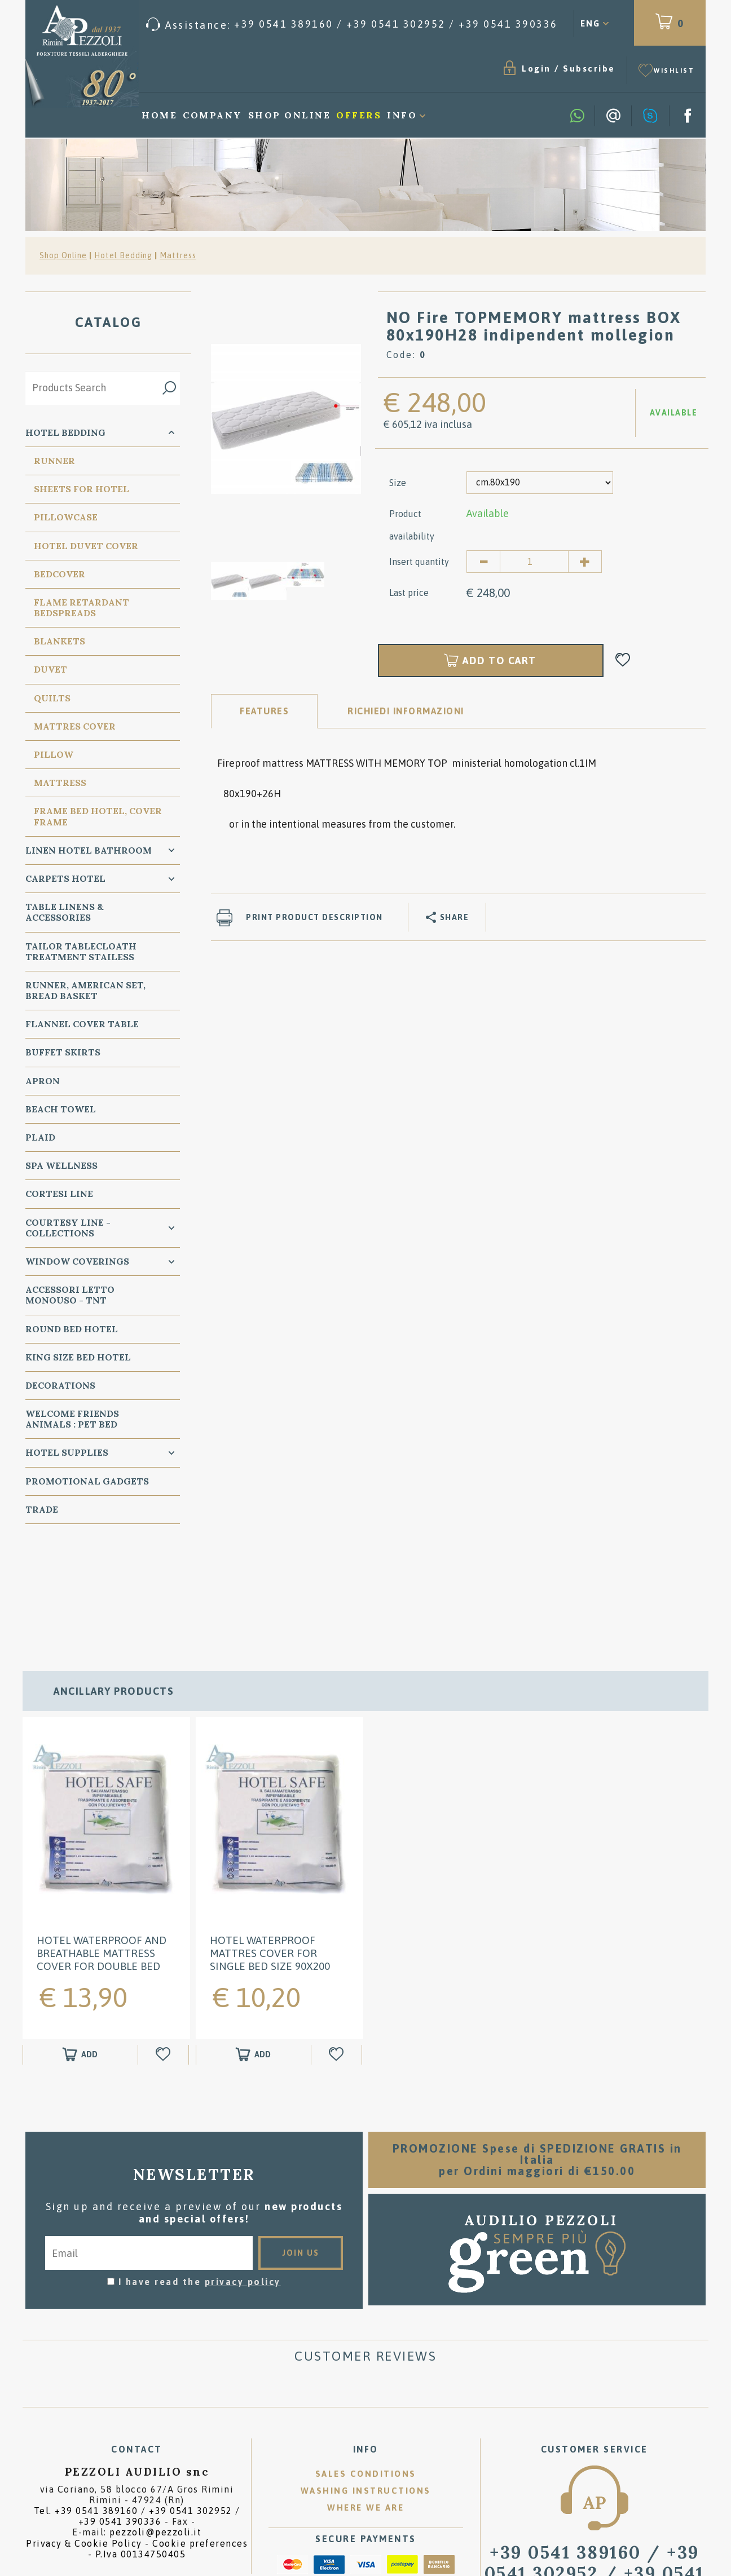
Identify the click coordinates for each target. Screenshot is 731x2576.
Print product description (314, 917)
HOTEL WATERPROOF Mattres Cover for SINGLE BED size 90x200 (270, 1851)
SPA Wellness (61, 1165)
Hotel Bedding (123, 255)
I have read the (199, 2180)
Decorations (60, 1385)
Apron (42, 1080)
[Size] (539, 482)
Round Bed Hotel (71, 1329)
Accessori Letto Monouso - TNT (70, 1295)
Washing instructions (366, 2389)
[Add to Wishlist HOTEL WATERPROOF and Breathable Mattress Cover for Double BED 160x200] (164, 1953)
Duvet (50, 669)
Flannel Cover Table (82, 1023)
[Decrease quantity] (483, 561)
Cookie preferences (200, 2441)
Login (536, 68)
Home (159, 115)
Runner (54, 460)
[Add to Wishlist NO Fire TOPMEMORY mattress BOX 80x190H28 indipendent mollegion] (623, 660)
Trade (41, 1509)
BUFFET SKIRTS (62, 1052)
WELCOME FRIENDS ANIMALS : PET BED (72, 1419)
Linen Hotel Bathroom (88, 850)
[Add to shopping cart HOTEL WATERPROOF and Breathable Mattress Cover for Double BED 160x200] (80, 1953)
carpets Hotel (65, 878)
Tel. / (137, 2413)
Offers (358, 115)
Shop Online (289, 115)
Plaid (40, 1137)
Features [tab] (264, 711)
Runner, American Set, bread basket (85, 990)
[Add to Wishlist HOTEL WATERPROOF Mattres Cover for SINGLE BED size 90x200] (338, 1953)
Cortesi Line (59, 1193)
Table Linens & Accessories (64, 912)
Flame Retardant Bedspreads (81, 607)
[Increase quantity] (585, 561)
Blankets (59, 641)
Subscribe (589, 68)
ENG (590, 23)
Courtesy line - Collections (68, 1228)
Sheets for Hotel (81, 488)
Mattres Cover (75, 726)
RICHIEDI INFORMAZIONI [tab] (405, 711)
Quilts (52, 698)
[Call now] (352, 25)
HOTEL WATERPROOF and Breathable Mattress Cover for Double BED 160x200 (101, 1857)
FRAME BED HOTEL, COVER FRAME (98, 816)
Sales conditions (365, 2372)
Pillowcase (66, 517)
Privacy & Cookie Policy (84, 2441)
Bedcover (59, 574)
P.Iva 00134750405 (140, 2452)
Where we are (365, 2406)
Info (402, 115)
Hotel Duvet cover (86, 545)
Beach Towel (60, 1109)
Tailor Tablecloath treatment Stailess (80, 951)
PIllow (53, 754)
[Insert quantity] (534, 561)
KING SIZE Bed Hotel (78, 1357)
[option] (286, 418)
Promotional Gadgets (87, 1481)
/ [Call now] (594, 2471)
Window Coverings (77, 1261)
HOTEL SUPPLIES (66, 1452)
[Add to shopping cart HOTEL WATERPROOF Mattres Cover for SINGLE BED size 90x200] (253, 1953)
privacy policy (243, 2180)
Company (213, 115)
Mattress (178, 255)
